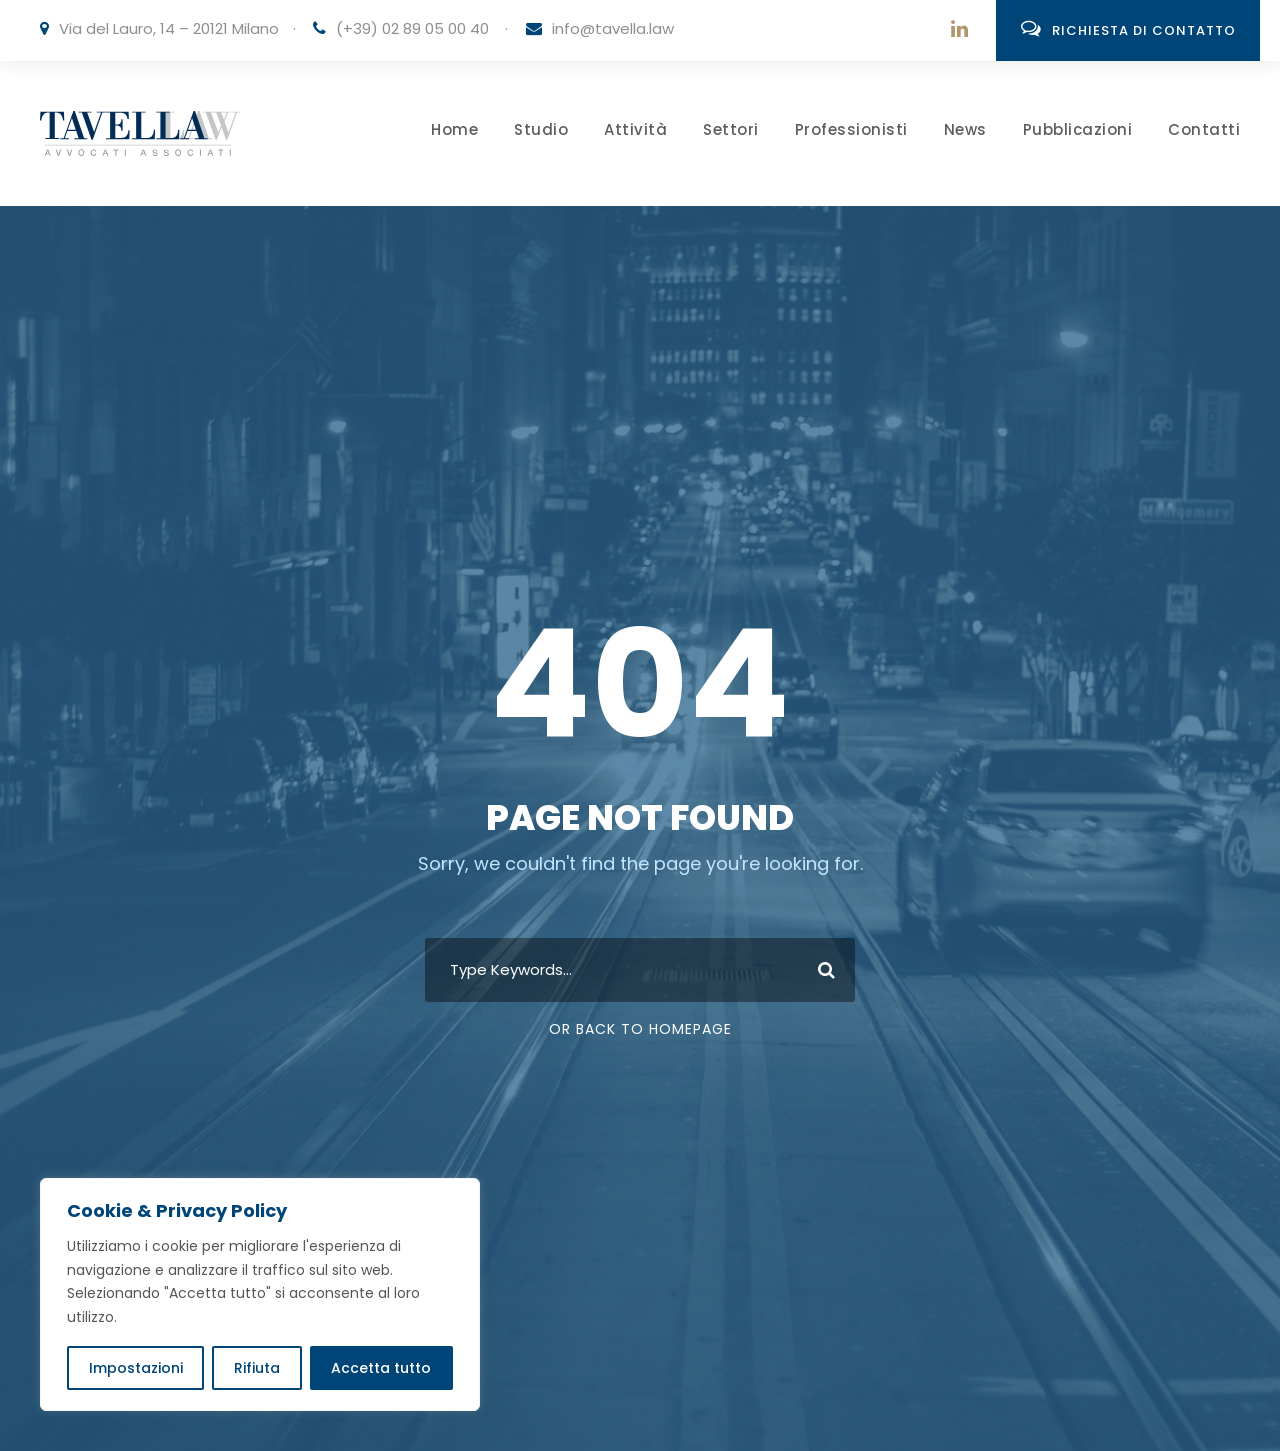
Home (454, 129)
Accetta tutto (381, 1368)
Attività (635, 129)
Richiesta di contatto (1128, 29)
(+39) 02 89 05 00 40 (412, 28)
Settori (731, 129)
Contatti (1204, 129)
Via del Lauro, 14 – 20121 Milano (169, 28)
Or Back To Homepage (640, 1029)
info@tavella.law (613, 28)
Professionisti (851, 129)
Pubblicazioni (1078, 129)
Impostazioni (136, 1368)
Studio (541, 129)
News (965, 129)
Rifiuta (257, 1368)
